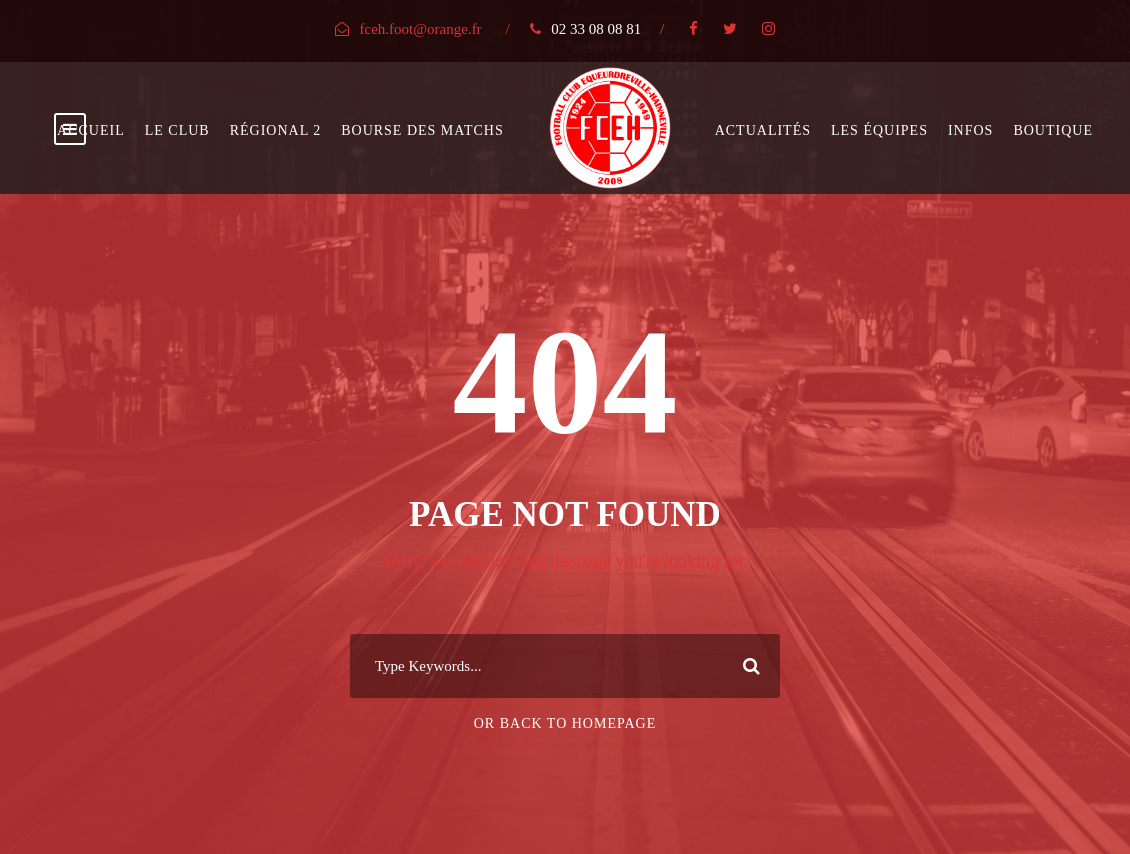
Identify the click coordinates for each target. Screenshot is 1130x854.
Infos (970, 130)
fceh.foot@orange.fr (421, 29)
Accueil (91, 130)
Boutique (1053, 130)
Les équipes (879, 130)
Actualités (763, 130)
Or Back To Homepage (565, 723)
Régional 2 (276, 130)
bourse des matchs (422, 130)
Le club (177, 130)
